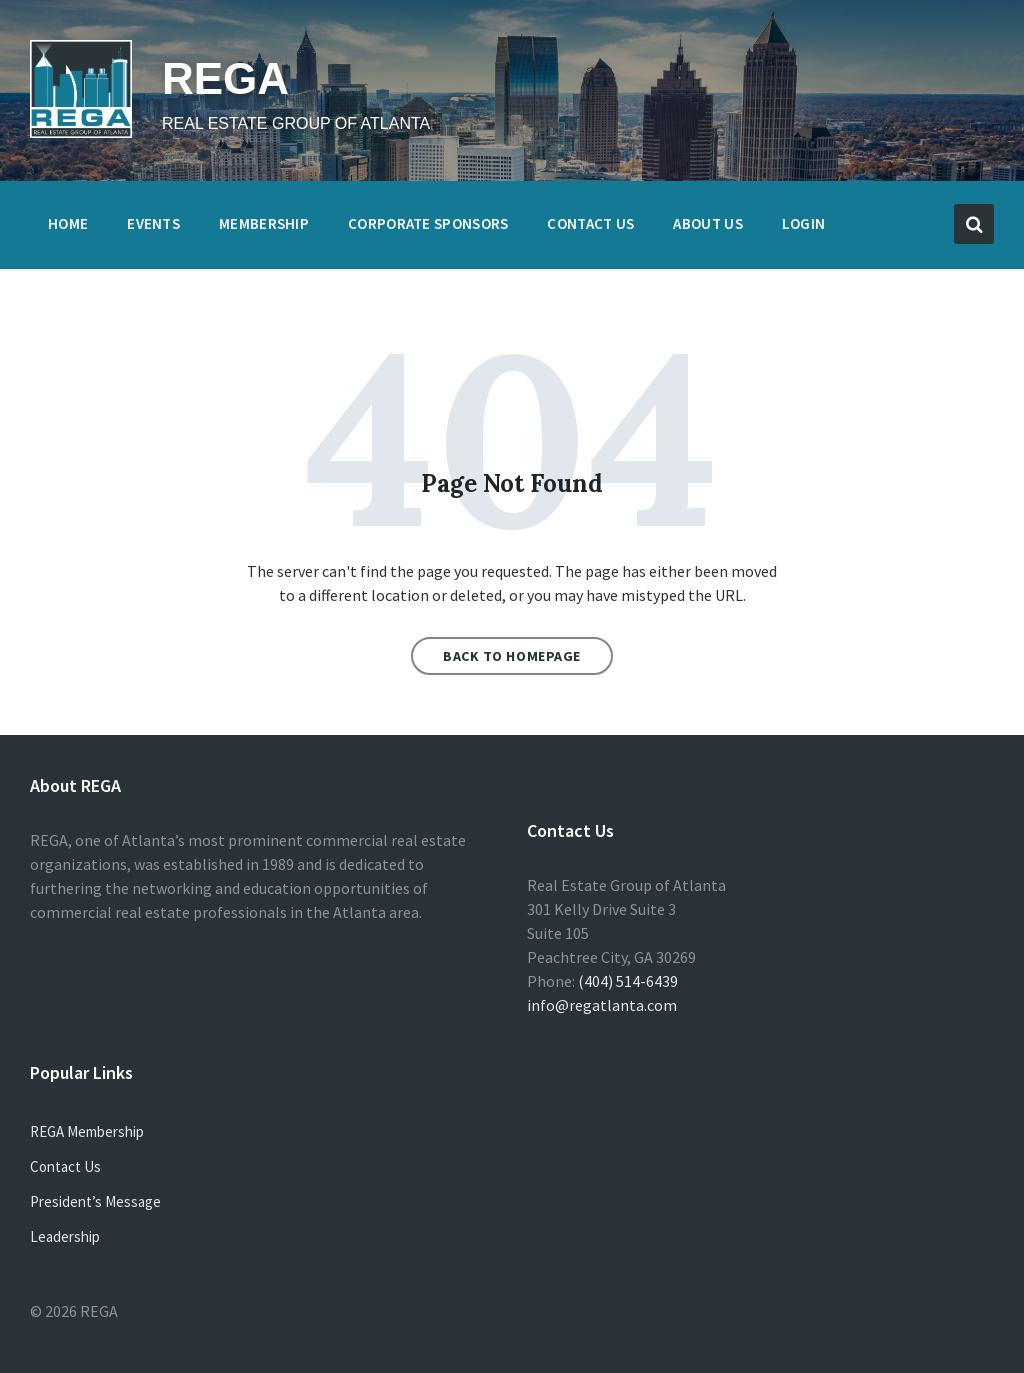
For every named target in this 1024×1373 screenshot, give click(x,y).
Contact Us (65, 1166)
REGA (225, 78)
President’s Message (95, 1201)
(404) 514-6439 (628, 981)
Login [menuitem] (804, 223)
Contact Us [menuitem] (590, 223)
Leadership (65, 1236)
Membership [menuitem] (264, 223)
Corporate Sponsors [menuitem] (428, 223)
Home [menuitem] (68, 223)
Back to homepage (512, 656)
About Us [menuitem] (707, 223)
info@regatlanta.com (602, 1005)
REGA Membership (87, 1131)
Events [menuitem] (153, 223)
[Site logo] (81, 132)
